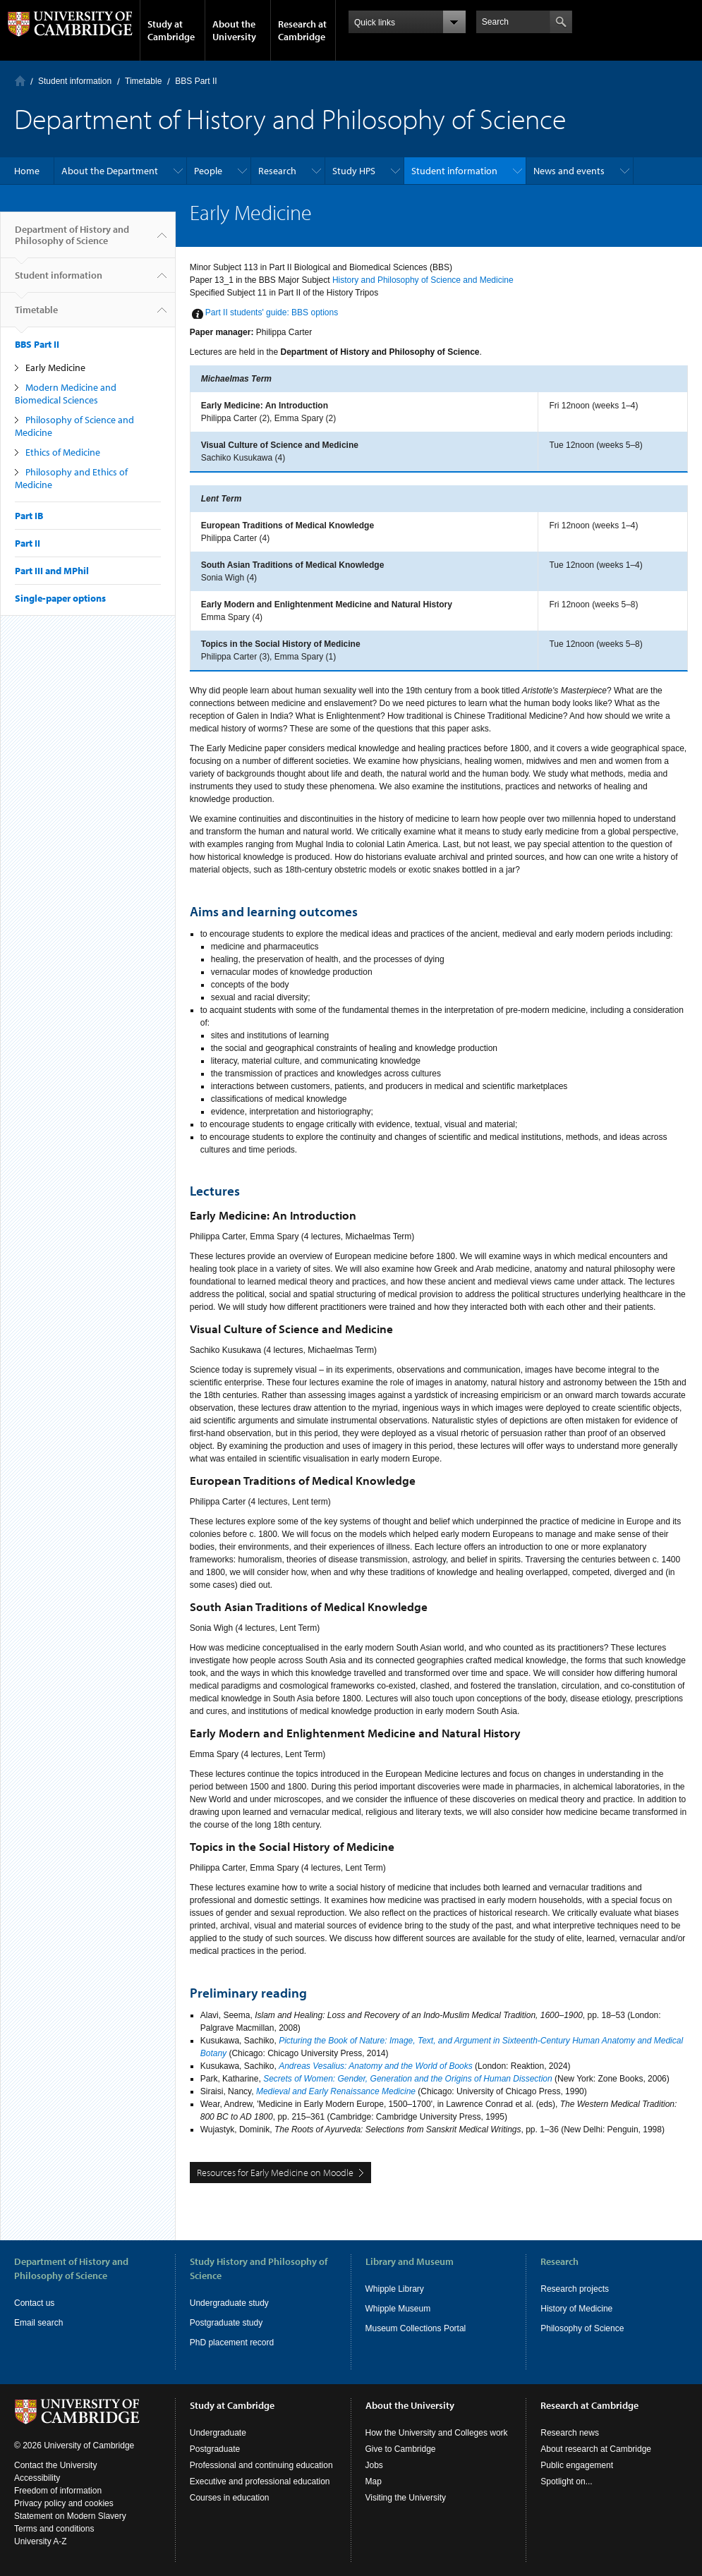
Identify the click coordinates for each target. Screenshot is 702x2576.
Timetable (143, 81)
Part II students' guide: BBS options (271, 312)
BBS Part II (196, 81)
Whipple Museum (398, 2309)
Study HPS (353, 170)
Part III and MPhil (52, 570)
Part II (27, 543)
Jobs (374, 2465)
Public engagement (576, 2465)
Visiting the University (406, 2498)
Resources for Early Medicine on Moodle (275, 2172)
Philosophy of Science (582, 2328)
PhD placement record (232, 2342)
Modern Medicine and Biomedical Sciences (65, 393)
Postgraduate (215, 2449)
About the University (234, 30)
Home (20, 81)
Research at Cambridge (302, 30)
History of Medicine (576, 2309)
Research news (569, 2433)
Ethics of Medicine (62, 452)
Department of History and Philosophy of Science (72, 240)
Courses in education (230, 2498)
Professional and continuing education (261, 2465)
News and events (569, 170)
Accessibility (37, 2478)
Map (373, 2481)
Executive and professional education (260, 2481)
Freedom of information (58, 2491)
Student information (74, 81)
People (208, 170)
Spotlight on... (566, 2481)
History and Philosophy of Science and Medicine (423, 280)
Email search (38, 2323)
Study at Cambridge (171, 30)
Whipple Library (394, 2289)
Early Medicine (55, 367)
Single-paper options (60, 598)
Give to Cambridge (400, 2449)
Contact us (34, 2303)
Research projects (574, 2289)
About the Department (109, 170)
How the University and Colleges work (436, 2433)
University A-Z (40, 2541)
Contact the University (55, 2465)
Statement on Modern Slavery (70, 2516)
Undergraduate (218, 2433)
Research (277, 170)
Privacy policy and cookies (64, 2503)
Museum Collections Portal (415, 2328)
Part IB (29, 515)
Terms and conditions (54, 2529)
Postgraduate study (226, 2323)
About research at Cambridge (595, 2449)
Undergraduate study (229, 2303)
